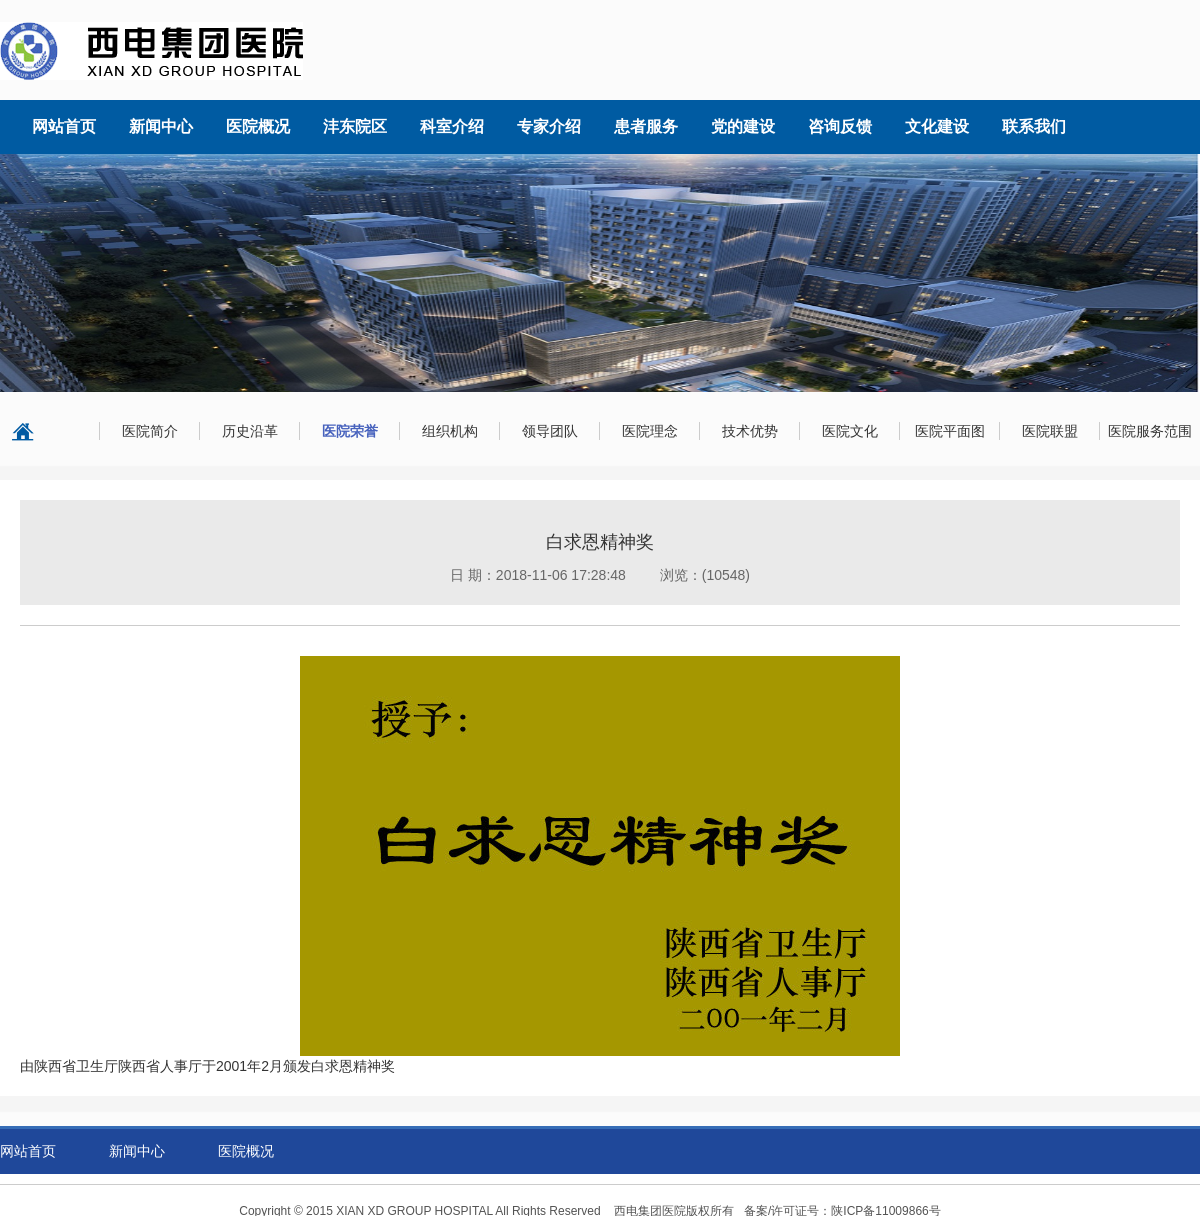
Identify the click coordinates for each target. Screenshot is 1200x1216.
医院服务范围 (1150, 431)
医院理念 (650, 431)
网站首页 (28, 1151)
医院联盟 (1050, 431)
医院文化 (850, 431)
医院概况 (246, 1151)
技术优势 (750, 431)
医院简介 (150, 431)
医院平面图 (950, 431)
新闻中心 (137, 1151)
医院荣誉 (350, 431)
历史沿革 (250, 431)
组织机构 (450, 431)
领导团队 (550, 431)
